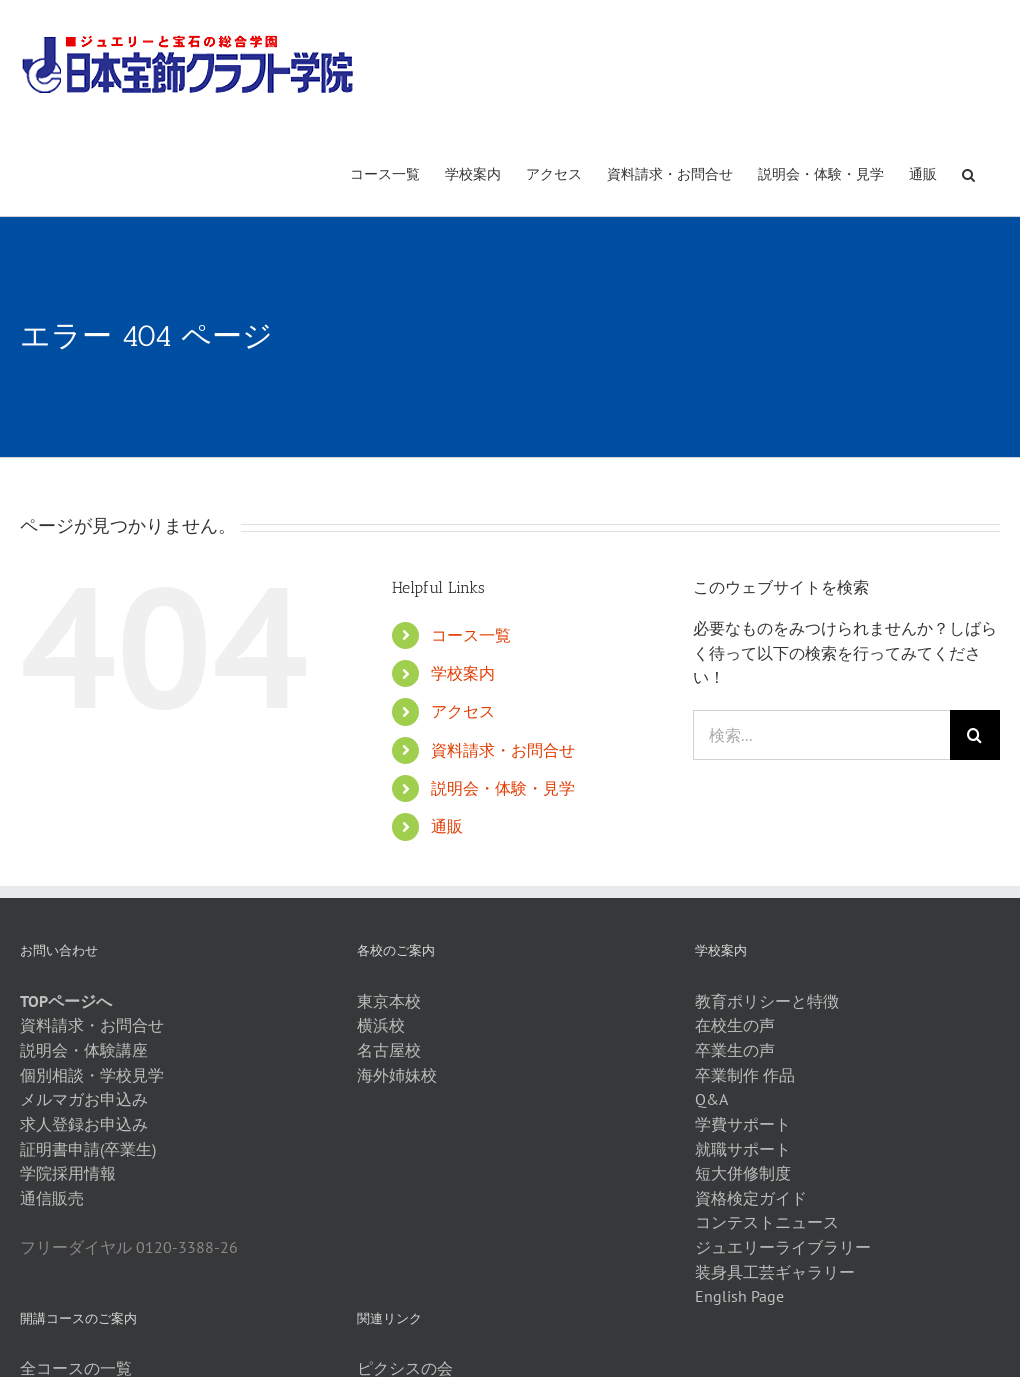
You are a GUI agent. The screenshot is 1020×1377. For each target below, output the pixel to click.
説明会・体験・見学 (503, 788)
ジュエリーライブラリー (783, 1247)
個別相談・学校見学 (92, 1075)
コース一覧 (471, 635)
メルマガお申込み (84, 1099)
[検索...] (821, 735)
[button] (968, 173)
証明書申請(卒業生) (88, 1149)
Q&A (711, 1099)
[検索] (975, 735)
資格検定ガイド (751, 1198)
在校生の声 (735, 1025)
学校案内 (463, 673)
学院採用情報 (68, 1173)
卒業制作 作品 (745, 1075)
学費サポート (743, 1124)
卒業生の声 (735, 1050)
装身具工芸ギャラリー (775, 1272)
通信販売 (52, 1198)
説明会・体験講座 (84, 1050)
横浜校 (381, 1025)
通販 (447, 826)
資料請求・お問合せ (503, 750)
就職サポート (743, 1149)
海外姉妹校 (397, 1075)
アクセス (463, 711)
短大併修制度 (743, 1173)
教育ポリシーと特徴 (767, 1001)
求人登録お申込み (84, 1124)
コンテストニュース (767, 1222)
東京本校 (389, 1001)
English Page (739, 1296)
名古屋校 (389, 1050)
